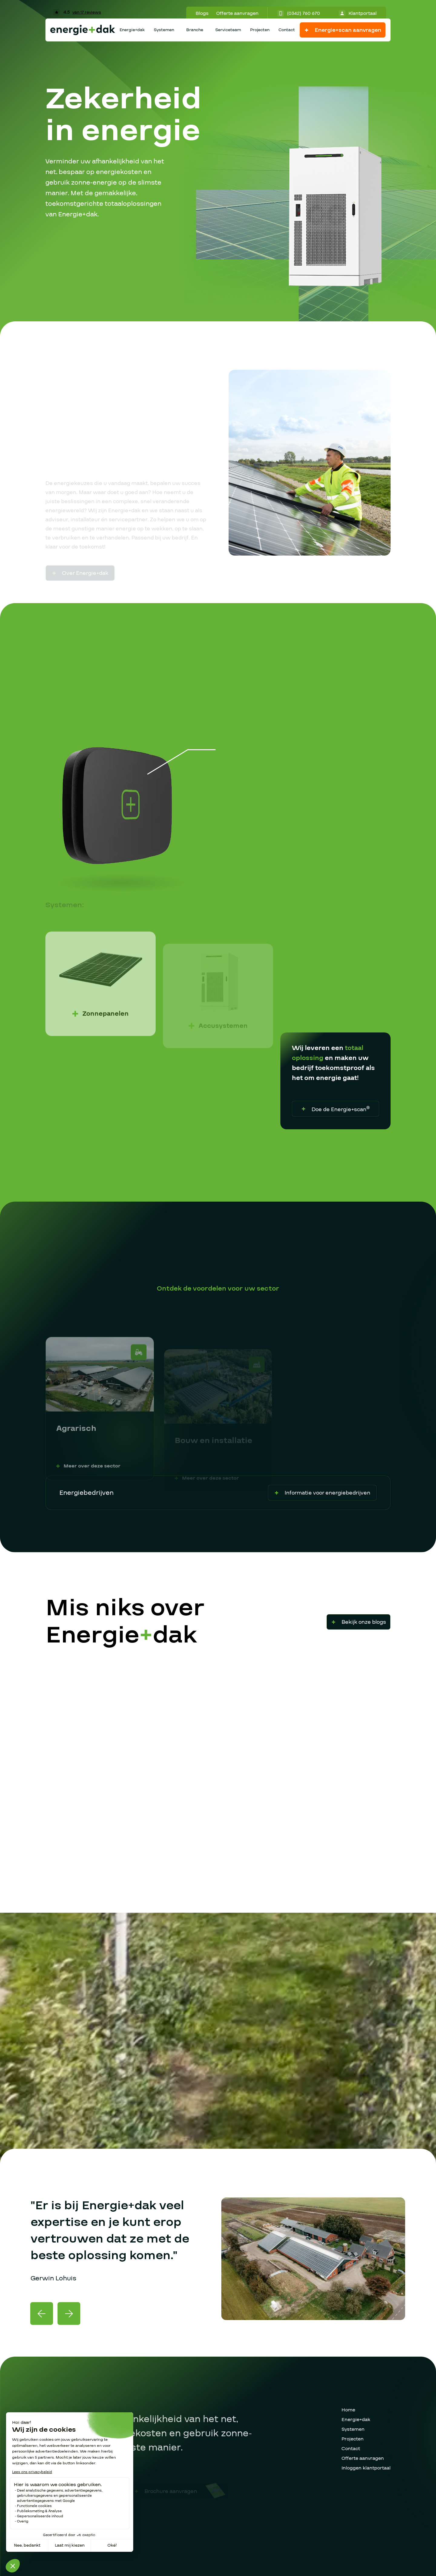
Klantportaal (358, 13)
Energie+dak (132, 30)
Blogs (202, 13)
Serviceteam (228, 30)
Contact (287, 30)
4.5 (77, 12)
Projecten (259, 30)
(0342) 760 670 (298, 13)
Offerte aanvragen (237, 13)
